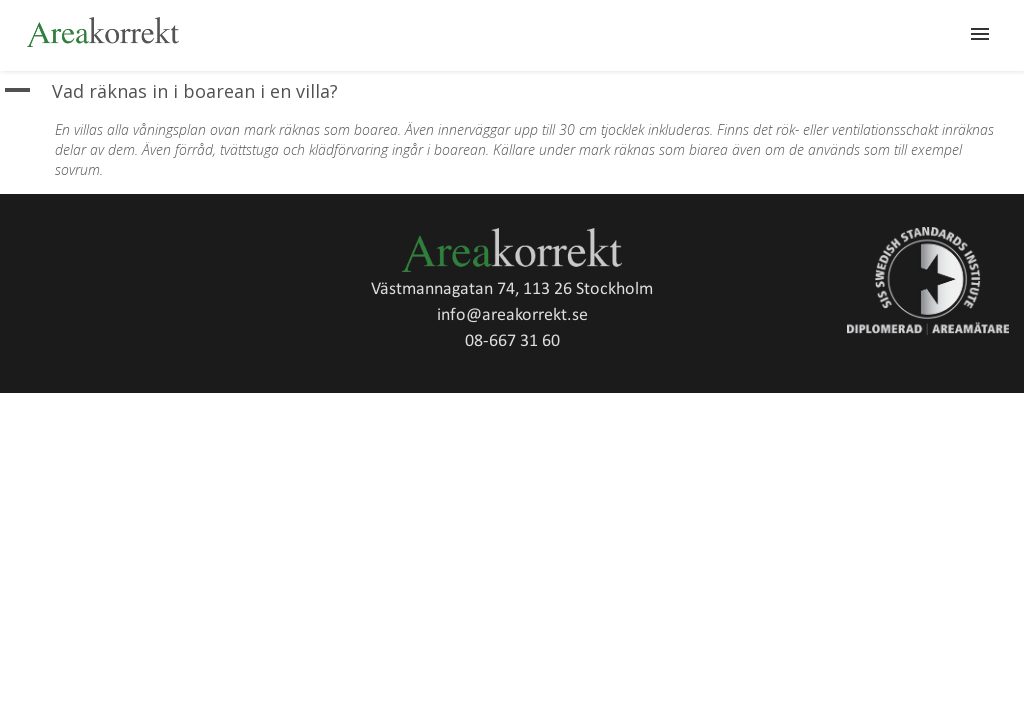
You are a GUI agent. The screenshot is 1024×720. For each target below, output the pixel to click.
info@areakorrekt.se (512, 315)
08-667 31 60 (512, 341)
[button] (512, 92)
